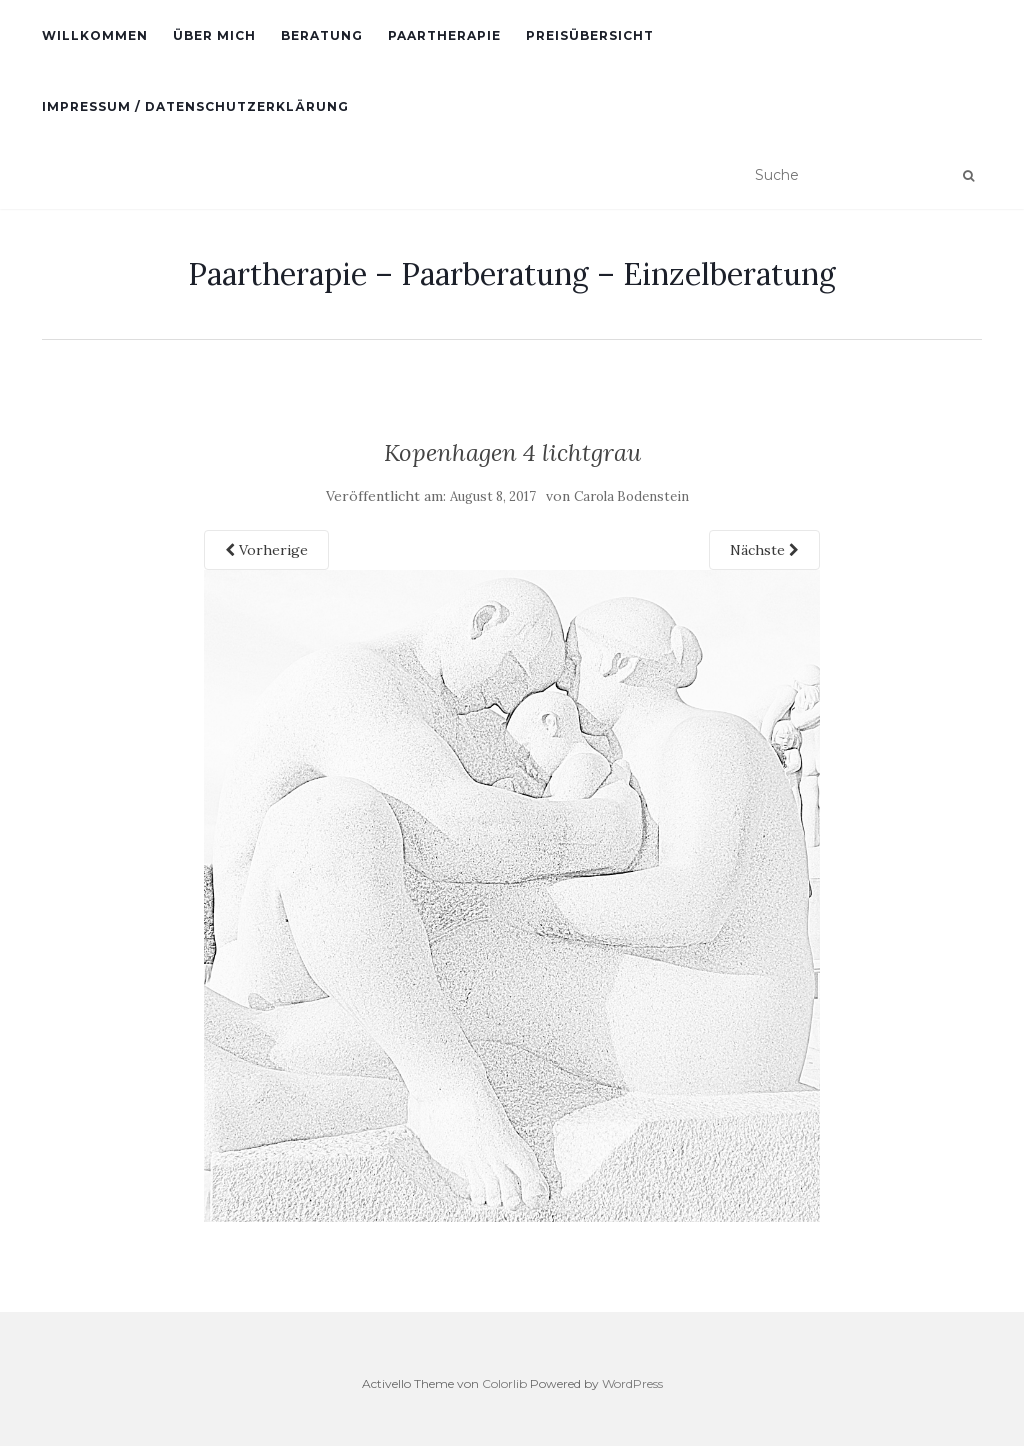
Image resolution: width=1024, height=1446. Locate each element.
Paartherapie (444, 35)
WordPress (632, 1383)
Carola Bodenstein (631, 496)
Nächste (764, 550)
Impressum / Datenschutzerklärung (195, 106)
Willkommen (95, 35)
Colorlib (504, 1383)
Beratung (322, 35)
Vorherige (266, 550)
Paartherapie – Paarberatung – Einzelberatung (512, 274)
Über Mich (214, 35)
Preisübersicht (590, 35)
